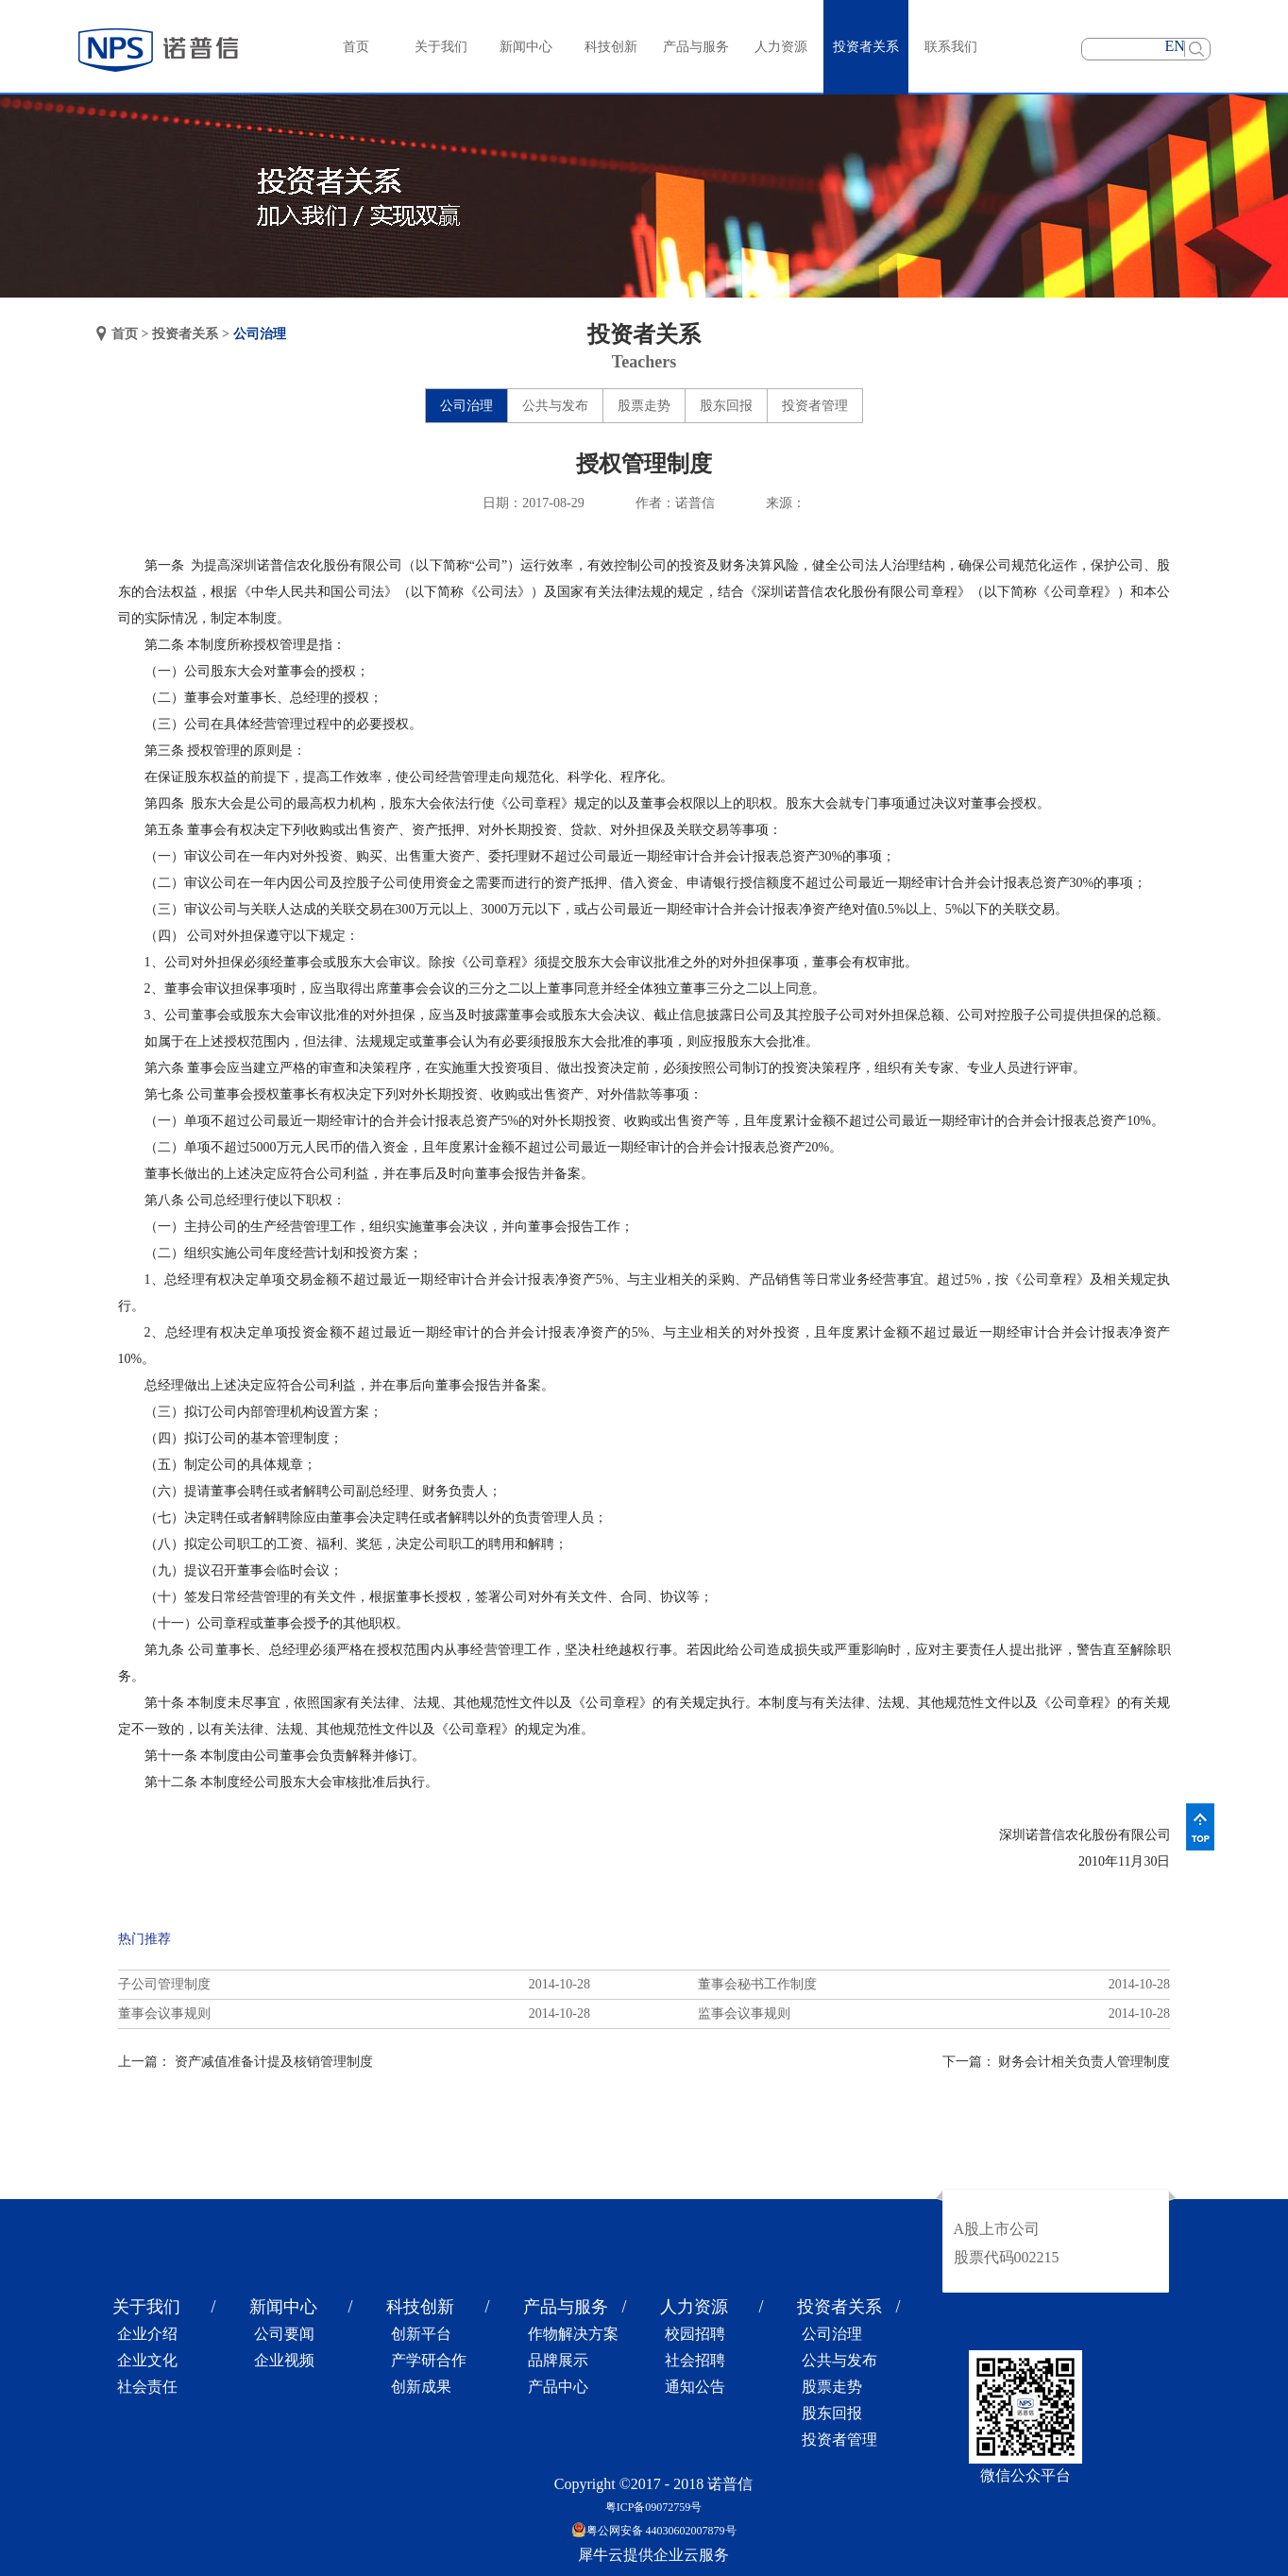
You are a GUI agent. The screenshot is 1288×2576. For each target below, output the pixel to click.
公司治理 (259, 334)
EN (1175, 46)
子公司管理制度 (164, 1984)
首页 (356, 47)
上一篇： (245, 2062)
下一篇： (1056, 2062)
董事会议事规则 (164, 2013)
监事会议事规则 (744, 2013)
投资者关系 (185, 334)
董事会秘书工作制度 (757, 1984)
